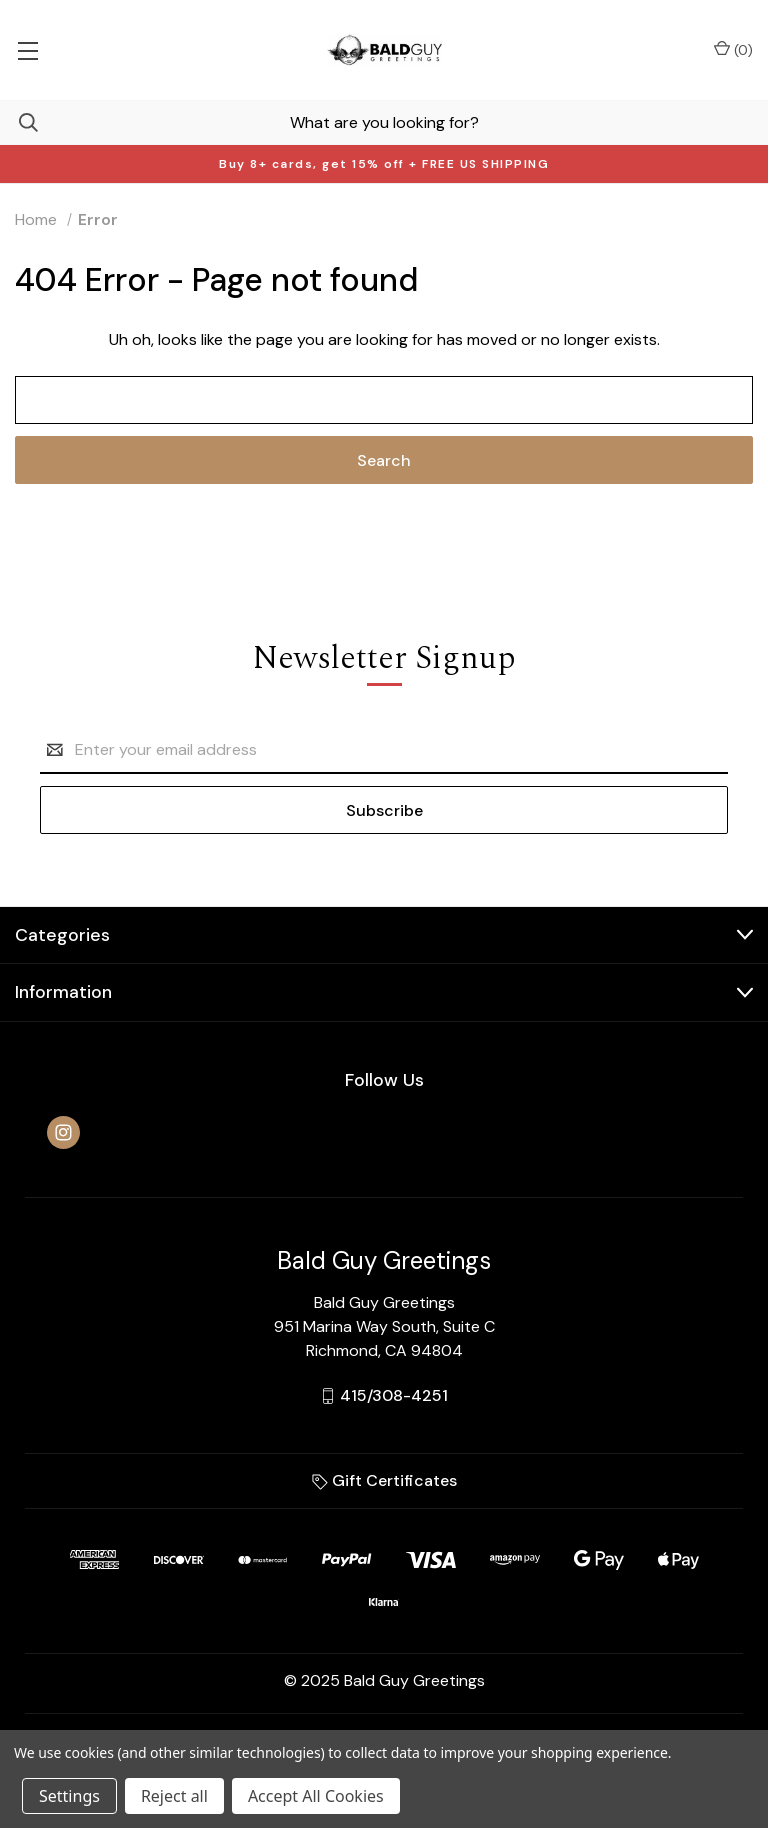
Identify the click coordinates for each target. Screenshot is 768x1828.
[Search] (19, 122)
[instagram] (63, 1132)
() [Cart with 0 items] (733, 49)
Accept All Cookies (316, 1796)
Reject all (174, 1796)
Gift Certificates (384, 1480)
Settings (69, 1796)
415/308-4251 (394, 1395)
